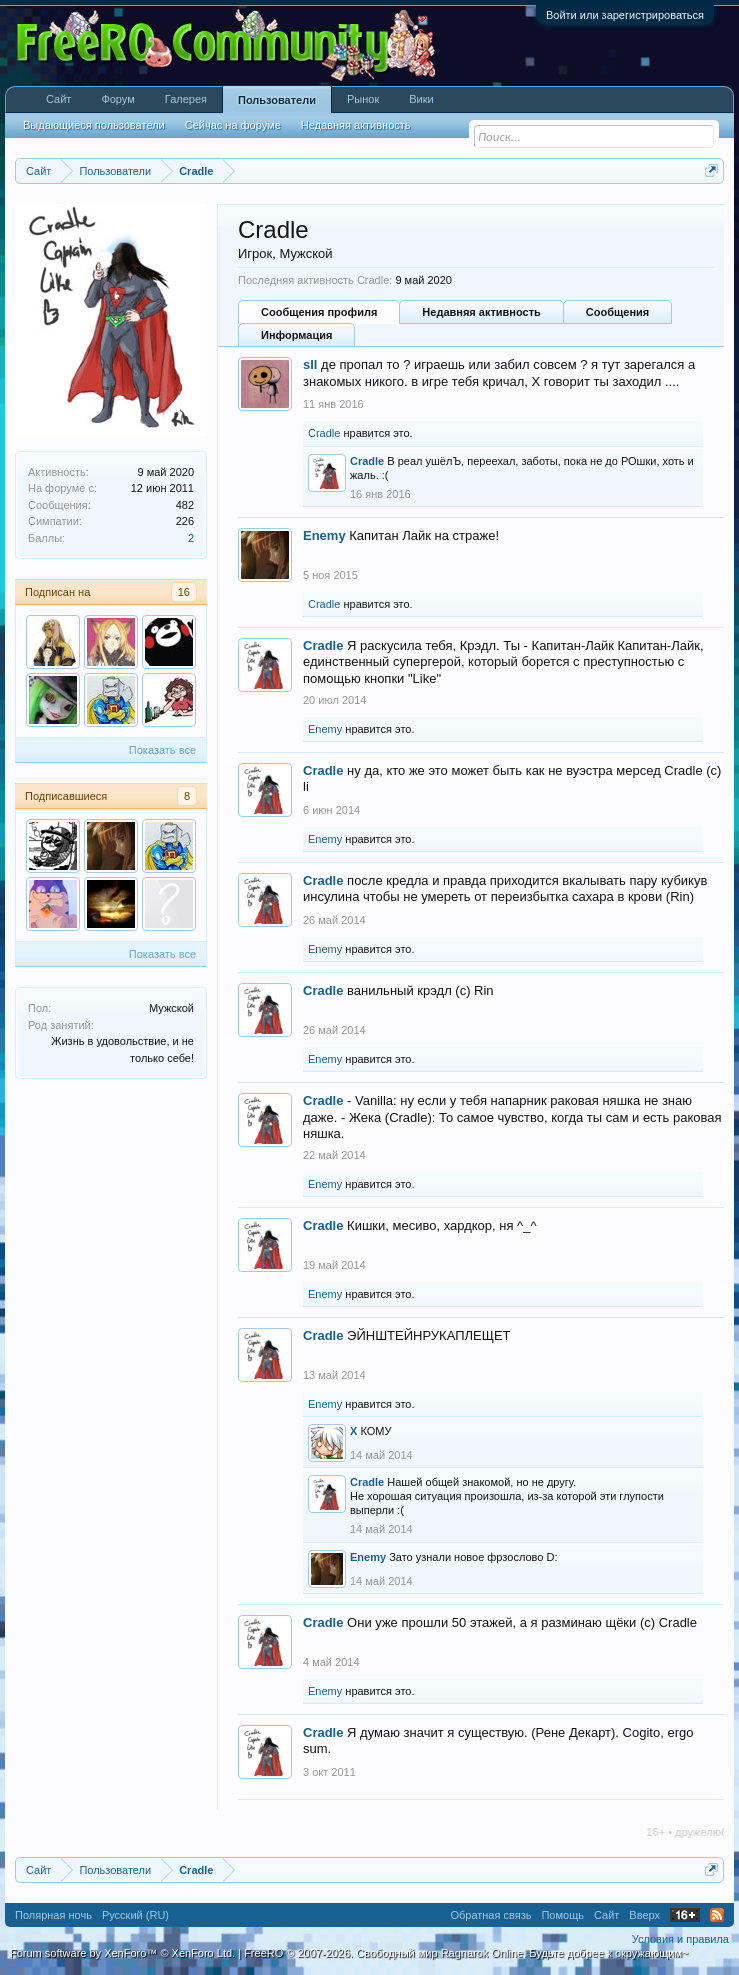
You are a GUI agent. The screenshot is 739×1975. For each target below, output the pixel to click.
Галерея (186, 99)
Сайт (58, 99)
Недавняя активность (481, 312)
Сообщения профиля (319, 312)
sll (310, 364)
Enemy (324, 535)
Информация (296, 335)
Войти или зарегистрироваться (625, 15)
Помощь (562, 1915)
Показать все (162, 750)
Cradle (324, 433)
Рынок (363, 99)
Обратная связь (490, 1915)
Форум (117, 99)
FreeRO (466, 1953)
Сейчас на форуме (233, 125)
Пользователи (277, 100)
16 (184, 592)
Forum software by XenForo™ (122, 1953)
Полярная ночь (53, 1915)
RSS (717, 1915)
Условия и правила (680, 1939)
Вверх (644, 1915)
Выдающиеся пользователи (94, 125)
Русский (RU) (135, 1915)
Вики (421, 99)
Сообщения (617, 312)
